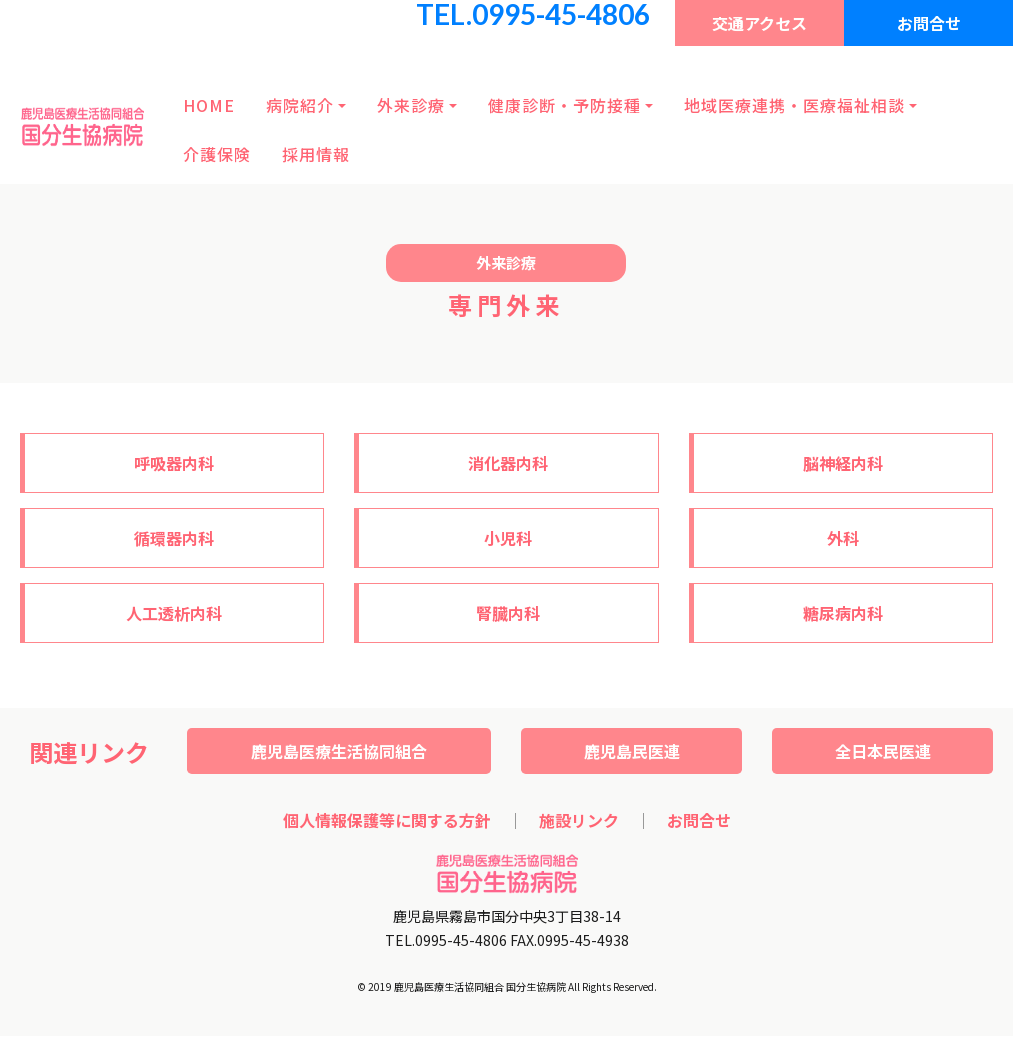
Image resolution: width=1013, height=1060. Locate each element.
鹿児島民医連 (632, 751)
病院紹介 (300, 105)
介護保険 (217, 154)
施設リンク (579, 820)
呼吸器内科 (174, 463)
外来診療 (411, 105)
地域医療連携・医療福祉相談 (794, 105)
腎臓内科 (508, 613)
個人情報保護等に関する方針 (387, 820)
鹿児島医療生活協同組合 (339, 751)
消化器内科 (508, 463)
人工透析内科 (174, 613)
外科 (843, 538)
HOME (209, 105)
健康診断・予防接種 (564, 105)
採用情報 (316, 154)
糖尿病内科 (843, 613)
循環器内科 (174, 538)
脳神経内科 (843, 463)
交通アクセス (759, 23)
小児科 (508, 538)
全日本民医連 (883, 751)
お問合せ (929, 23)
